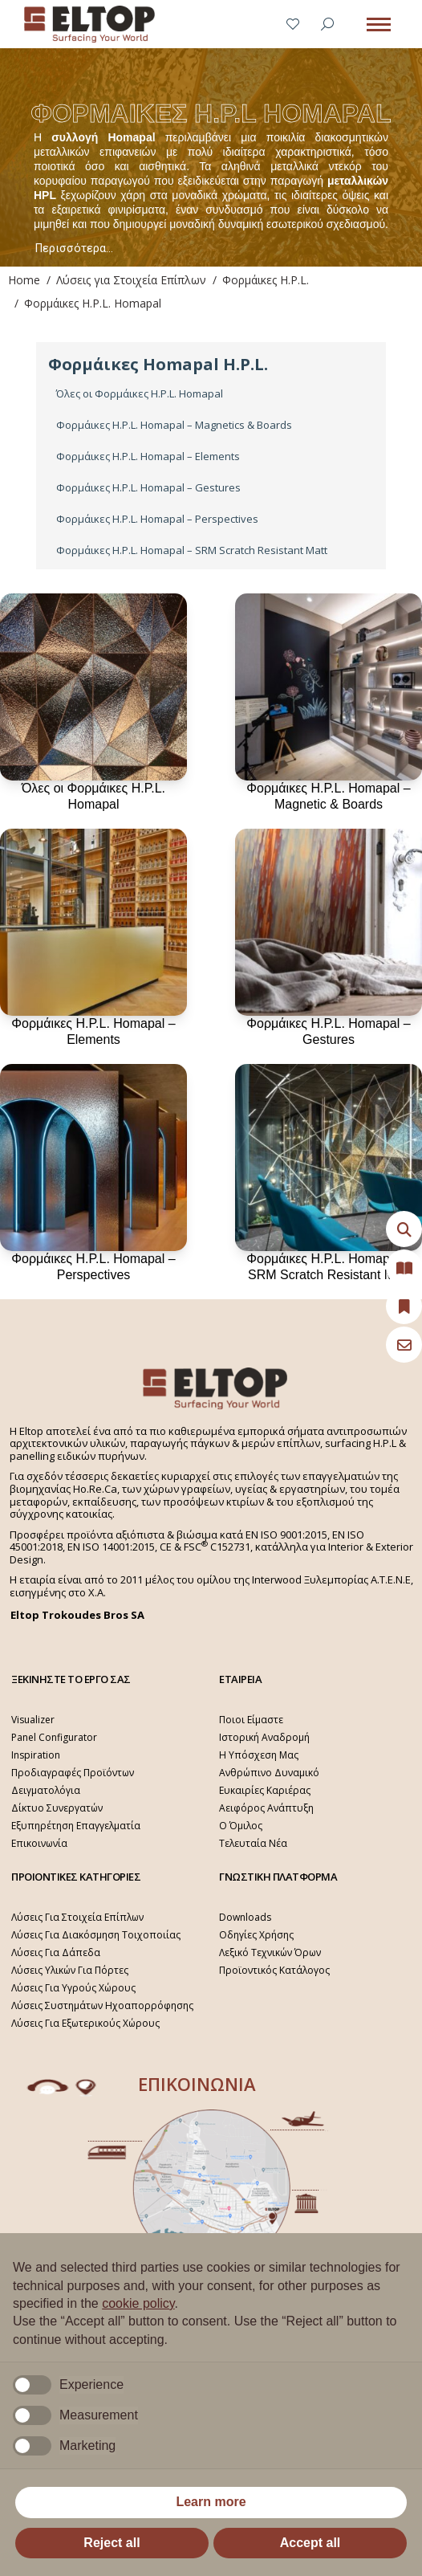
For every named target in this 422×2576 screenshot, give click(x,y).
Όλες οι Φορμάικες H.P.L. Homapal (139, 394)
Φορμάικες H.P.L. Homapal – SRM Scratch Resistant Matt (191, 550)
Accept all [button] (310, 2543)
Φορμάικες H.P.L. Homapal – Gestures (148, 488)
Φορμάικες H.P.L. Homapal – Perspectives (157, 519)
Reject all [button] (111, 2543)
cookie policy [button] (138, 2303)
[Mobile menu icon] (378, 24)
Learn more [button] (210, 2502)
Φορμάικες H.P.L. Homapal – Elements (148, 456)
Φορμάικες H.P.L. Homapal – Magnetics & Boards (174, 425)
